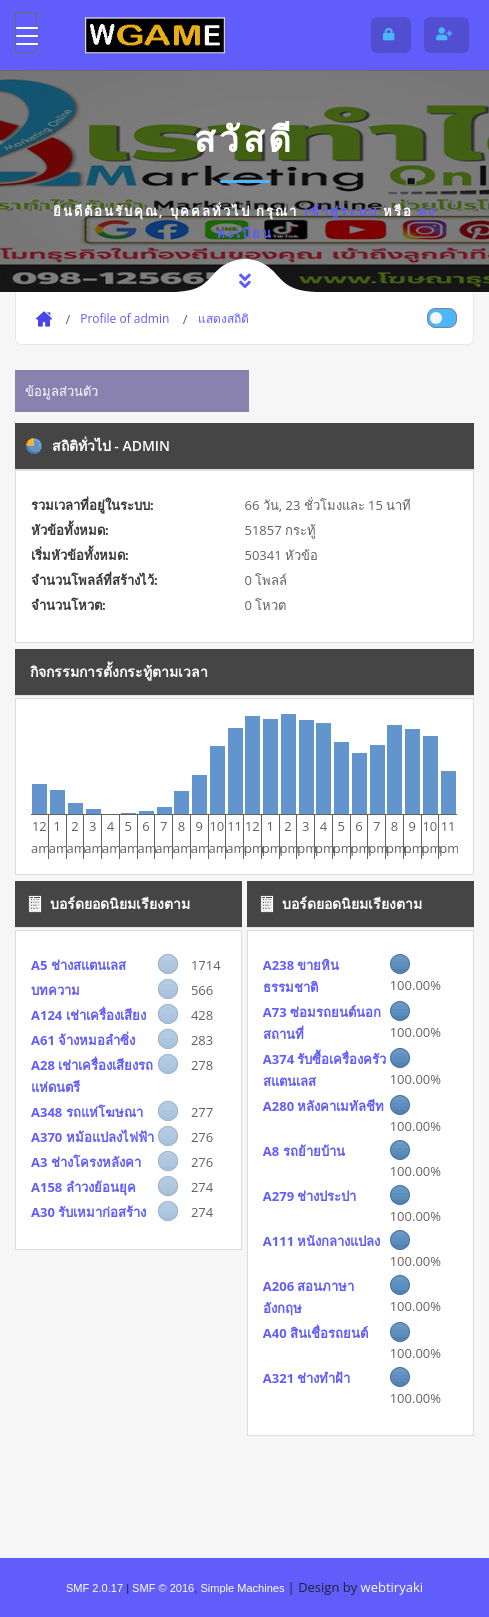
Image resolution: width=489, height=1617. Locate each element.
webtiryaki (392, 1587)
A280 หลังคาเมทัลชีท (324, 1106)
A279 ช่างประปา (310, 1196)
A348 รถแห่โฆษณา (87, 1112)
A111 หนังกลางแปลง (322, 1241)
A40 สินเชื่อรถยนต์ (315, 1333)
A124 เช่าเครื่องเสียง (88, 1015)
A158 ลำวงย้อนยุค (83, 1187)
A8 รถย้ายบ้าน (304, 1151)
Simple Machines (242, 1588)
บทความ (55, 990)
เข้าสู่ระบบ (341, 211)
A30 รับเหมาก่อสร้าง (88, 1212)
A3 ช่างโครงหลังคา (86, 1162)
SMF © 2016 (163, 1588)
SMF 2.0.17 (94, 1588)
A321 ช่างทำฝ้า (307, 1378)
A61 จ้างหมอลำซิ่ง (83, 1040)
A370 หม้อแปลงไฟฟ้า (92, 1137)
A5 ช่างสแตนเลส (78, 965)
